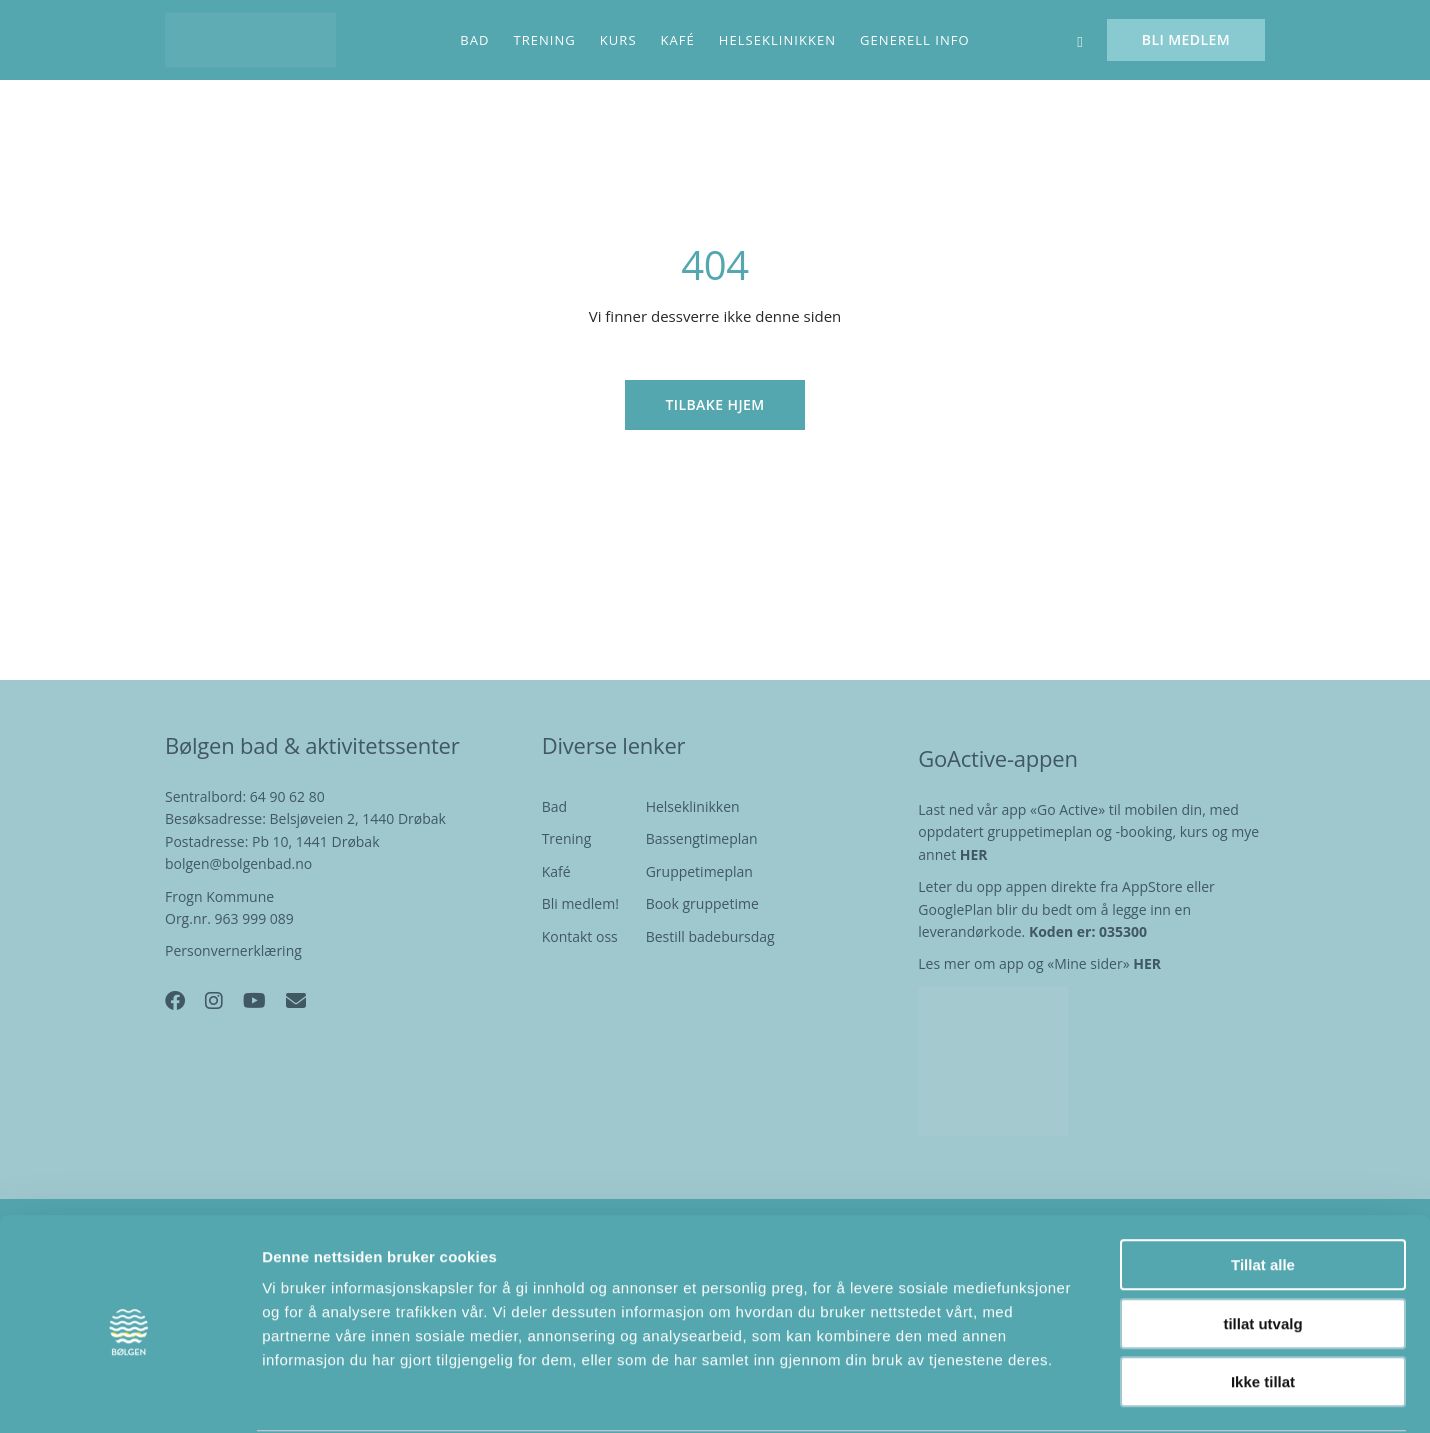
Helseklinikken (693, 806)
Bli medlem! (580, 903)
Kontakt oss (580, 936)
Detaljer (1065, 1393)
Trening (567, 838)
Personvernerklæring (233, 950)
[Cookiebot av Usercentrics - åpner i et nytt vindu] (129, 1394)
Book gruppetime (702, 903)
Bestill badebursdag (710, 936)
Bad (554, 806)
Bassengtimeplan (702, 838)
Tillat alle (1263, 1188)
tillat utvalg (1262, 1247)
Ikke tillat (1263, 1305)
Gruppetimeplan (699, 871)
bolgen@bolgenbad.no (238, 863)
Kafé (556, 871)
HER (1147, 963)
